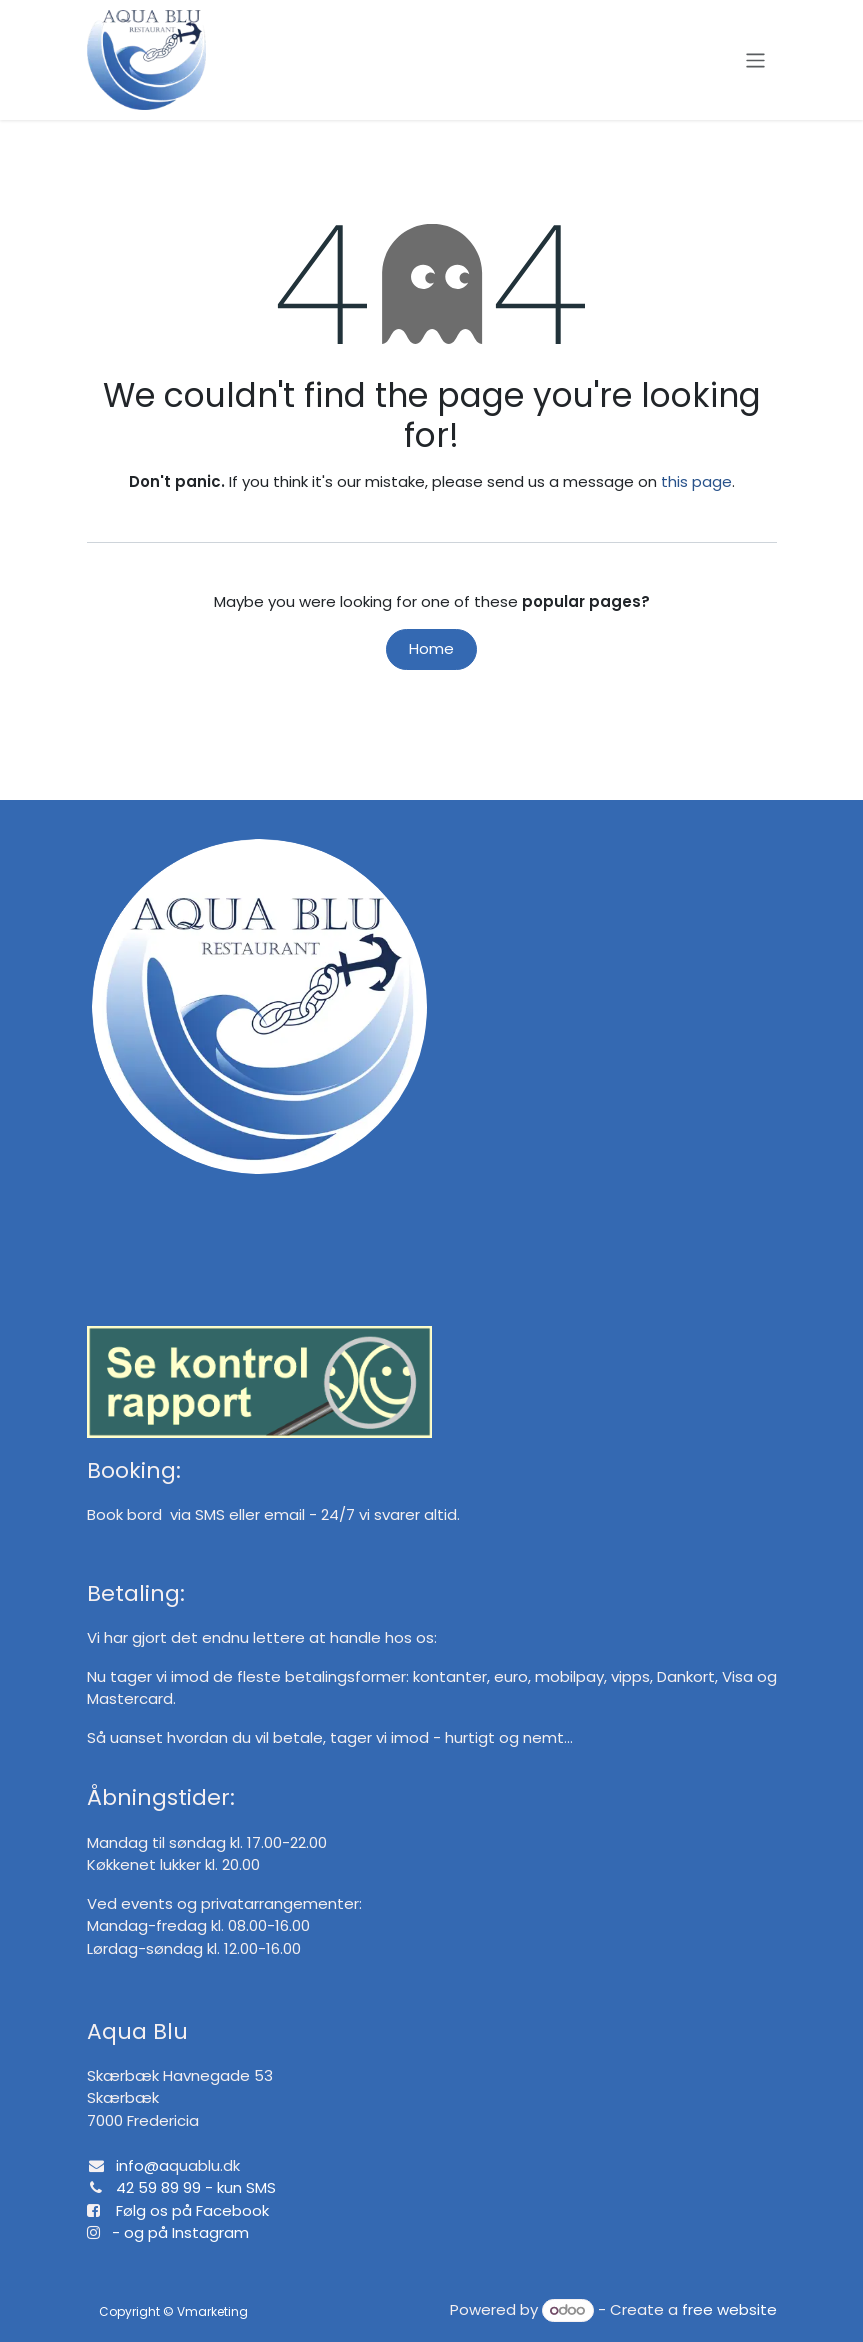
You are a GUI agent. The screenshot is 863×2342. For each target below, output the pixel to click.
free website (729, 2309)
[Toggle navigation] (755, 59)
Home (431, 648)
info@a (142, 2165)
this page (696, 481)
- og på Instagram (174, 2232)
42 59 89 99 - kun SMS (196, 2187)
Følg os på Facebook (192, 2210)
